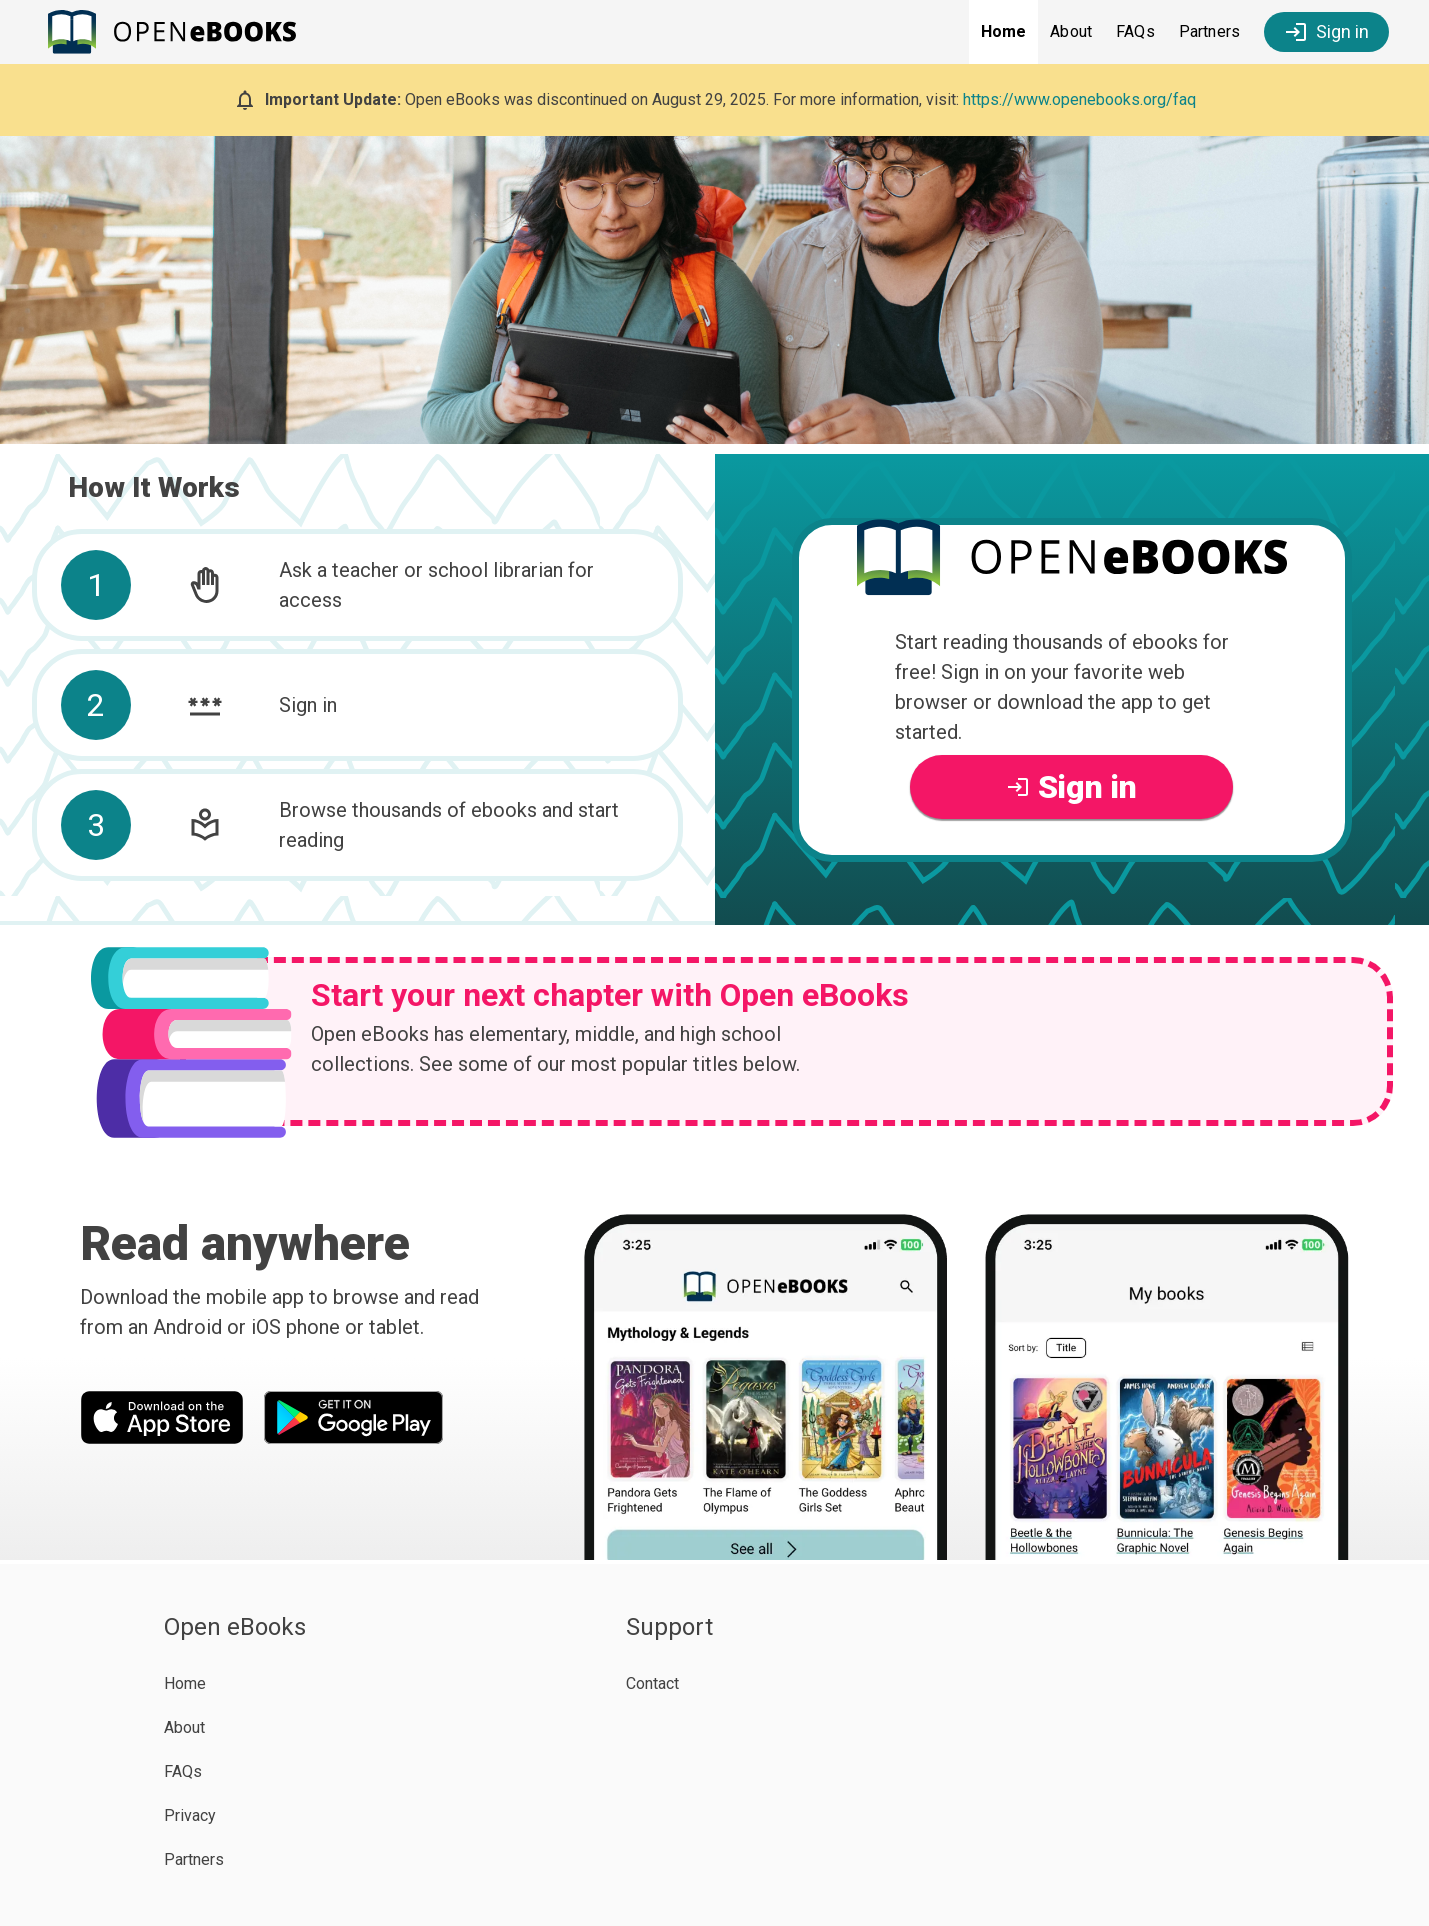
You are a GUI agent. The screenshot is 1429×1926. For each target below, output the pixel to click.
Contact (652, 1683)
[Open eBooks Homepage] (178, 32)
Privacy (190, 1815)
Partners (1209, 31)
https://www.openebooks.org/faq (1079, 99)
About (1071, 31)
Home (1004, 31)
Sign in (1326, 32)
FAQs (1135, 31)
